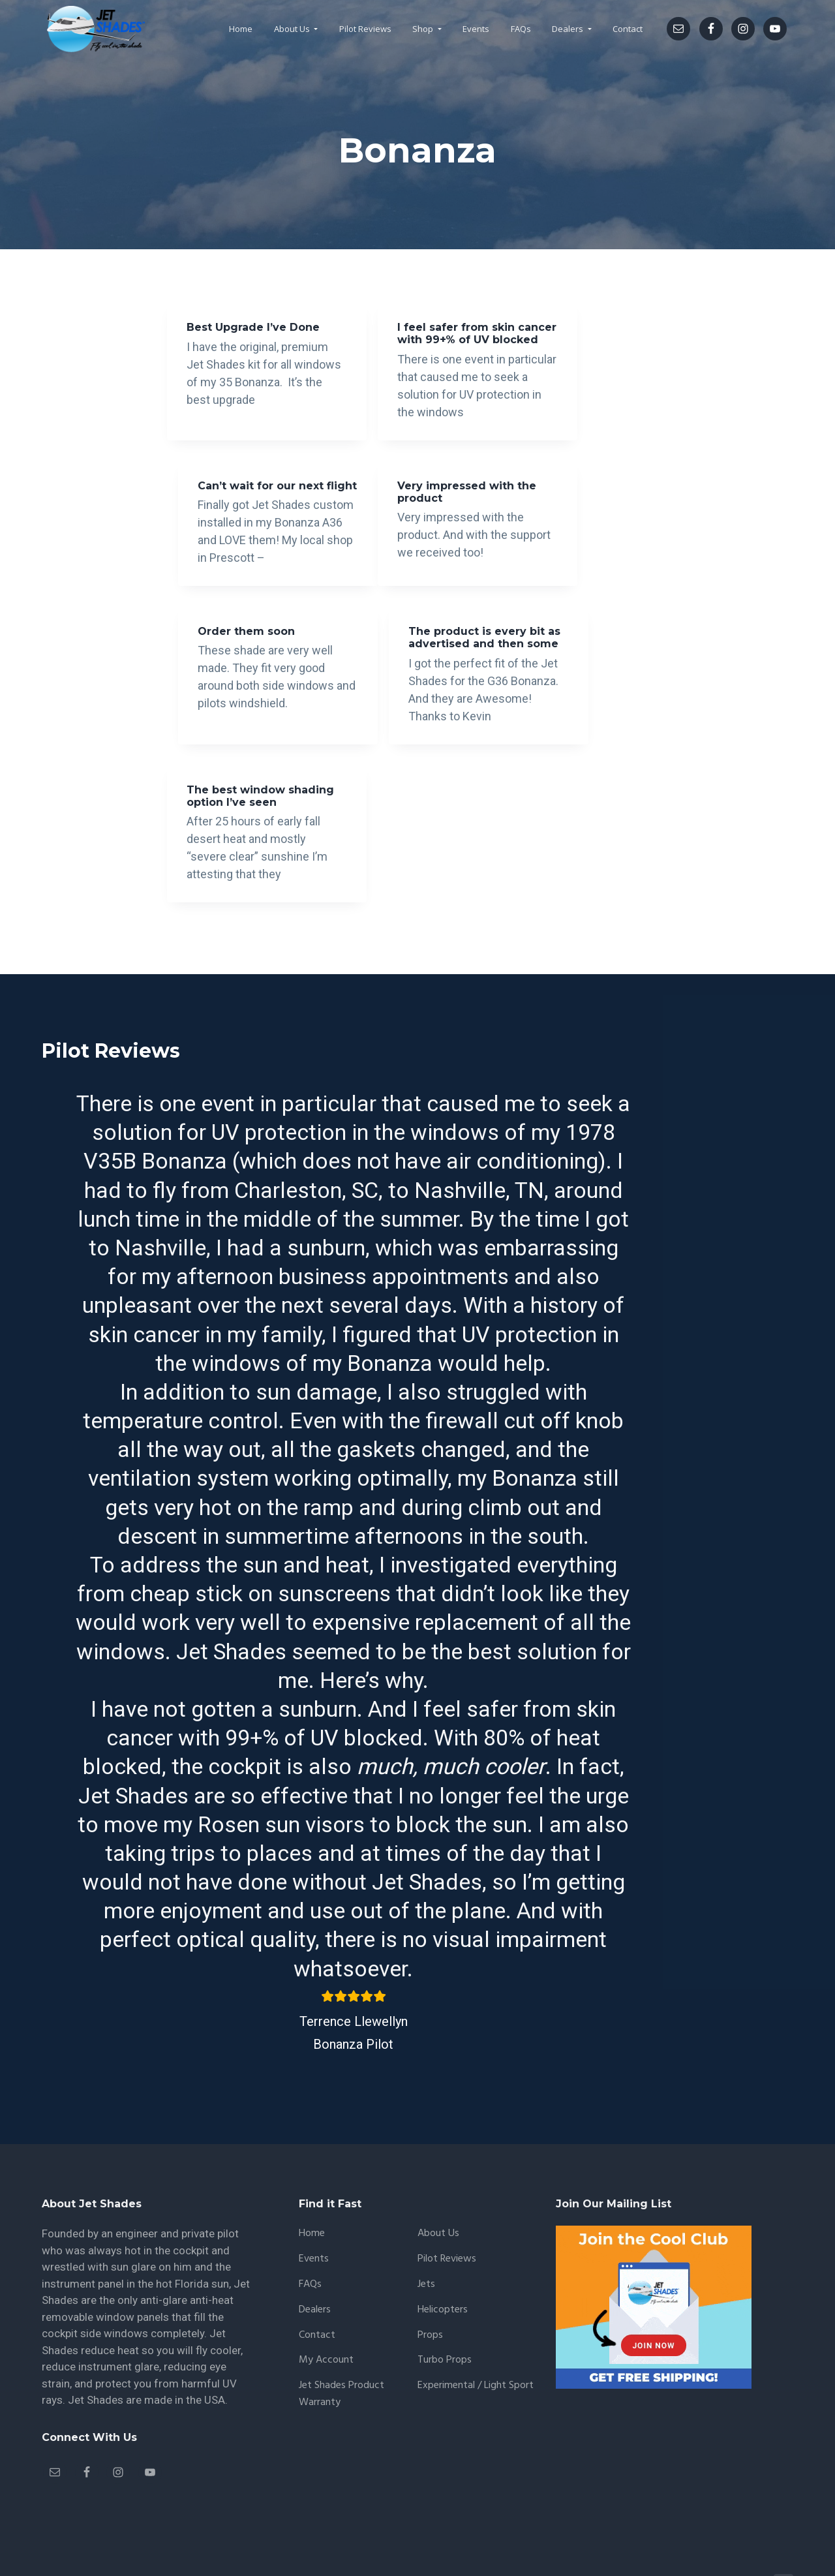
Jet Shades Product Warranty (341, 2339)
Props (430, 2280)
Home (312, 2178)
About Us (438, 2178)
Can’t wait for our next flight (578, 333)
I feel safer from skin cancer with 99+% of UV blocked (417, 339)
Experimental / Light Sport (476, 2331)
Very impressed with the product (245, 522)
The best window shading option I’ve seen (241, 716)
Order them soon (406, 516)
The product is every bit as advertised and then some (588, 528)
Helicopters (443, 2254)
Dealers (315, 2254)
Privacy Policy (401, 2528)
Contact (317, 2280)
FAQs (310, 2229)
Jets (426, 2229)
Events (314, 2204)
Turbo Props (445, 2305)
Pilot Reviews (447, 2204)
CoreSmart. (337, 2528)
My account (326, 2305)
